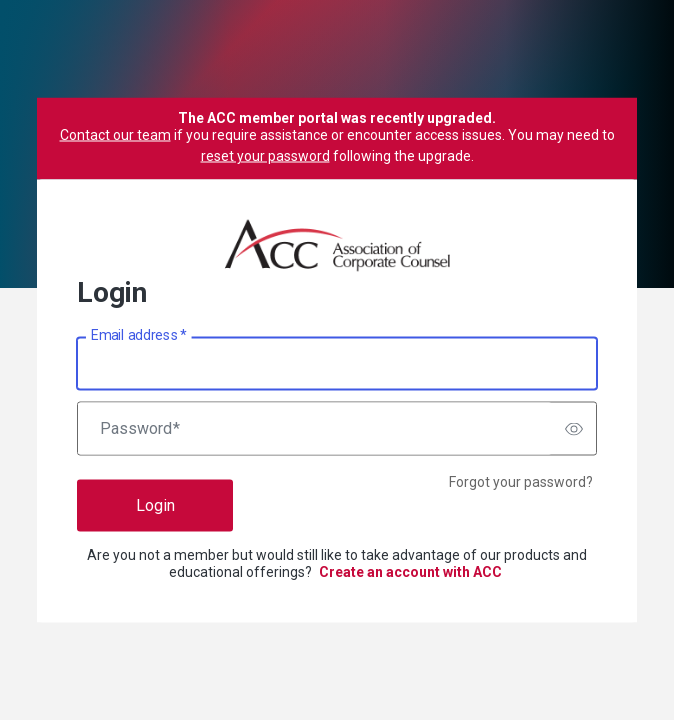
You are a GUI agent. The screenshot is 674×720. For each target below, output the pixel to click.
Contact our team (115, 135)
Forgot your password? (521, 482)
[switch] (574, 429)
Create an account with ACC (410, 572)
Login (155, 505)
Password (140, 429)
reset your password (265, 156)
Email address (138, 335)
